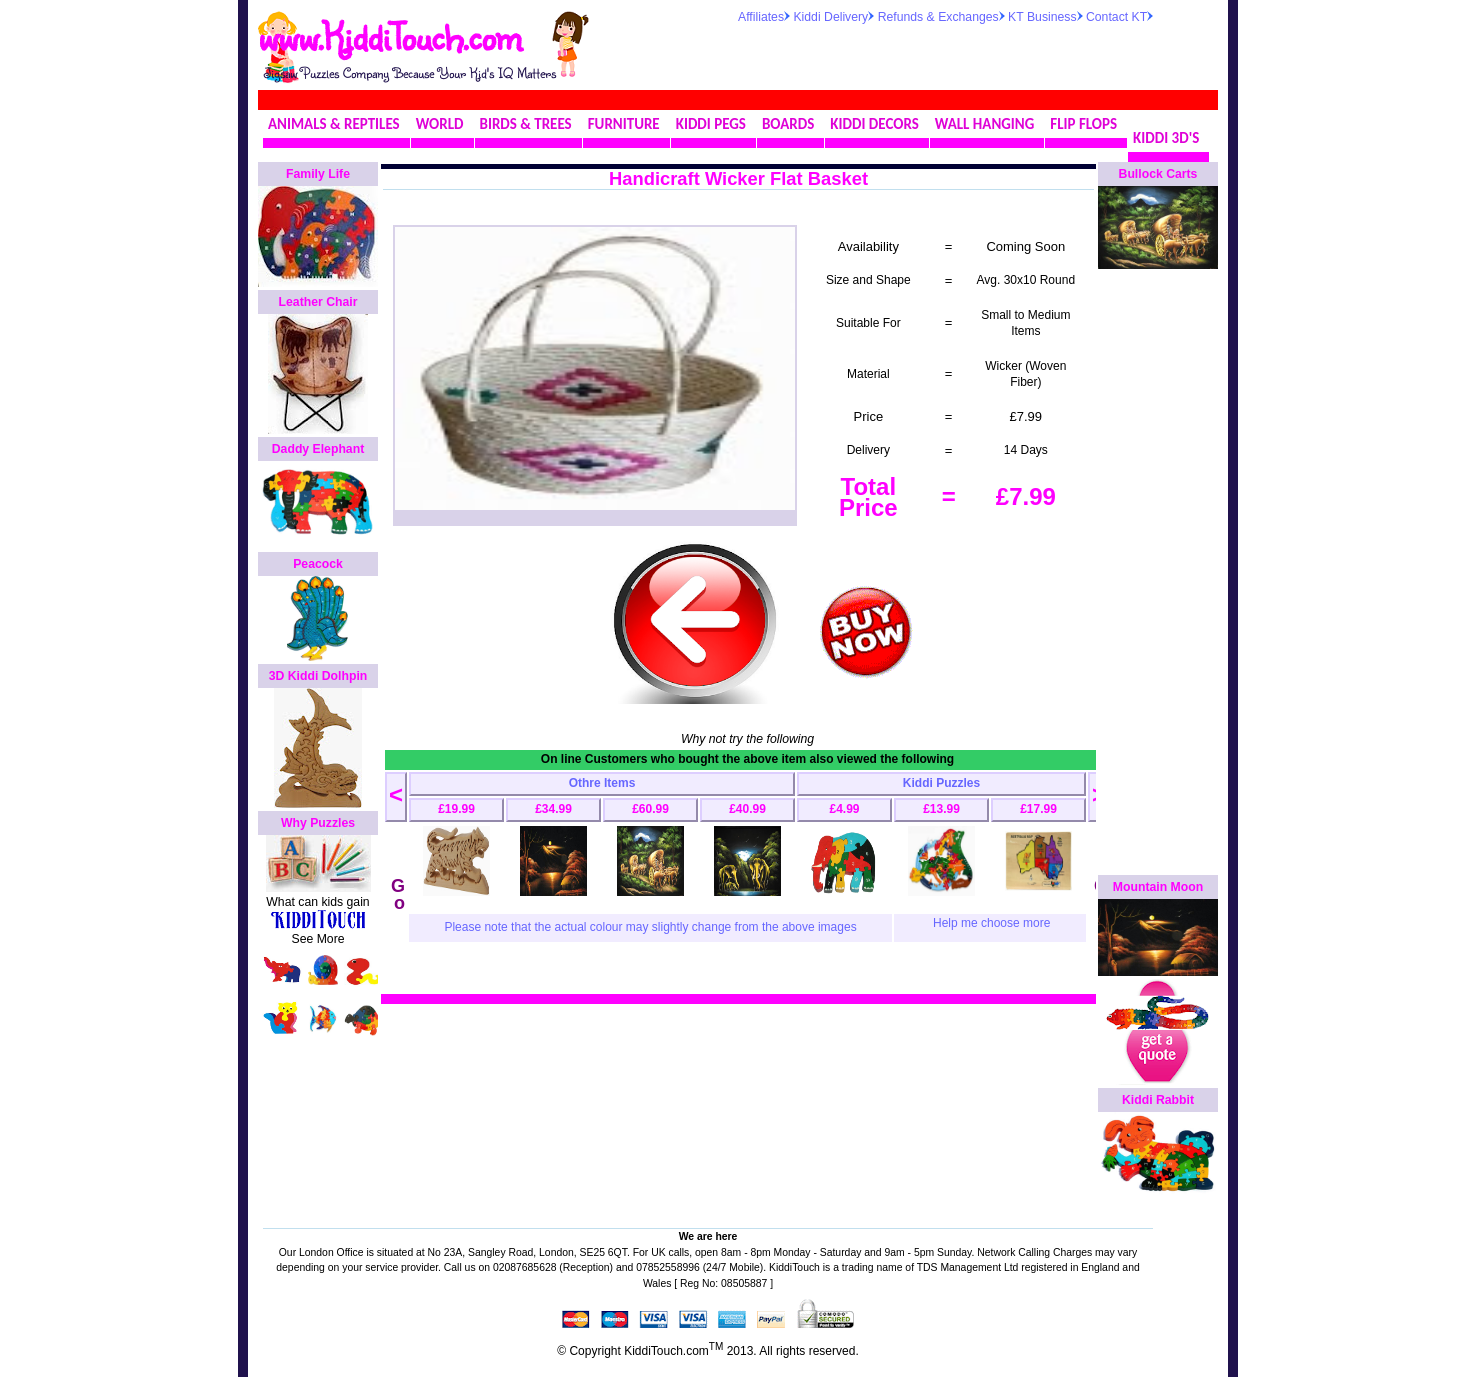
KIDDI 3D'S (1166, 138)
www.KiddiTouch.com (389, 36)
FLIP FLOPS (1083, 124)
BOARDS (788, 124)
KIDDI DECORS (874, 124)
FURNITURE (624, 124)
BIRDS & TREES (526, 124)
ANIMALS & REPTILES (334, 124)
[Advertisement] (972, 54)
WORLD (440, 124)
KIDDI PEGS (711, 124)
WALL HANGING (985, 124)
